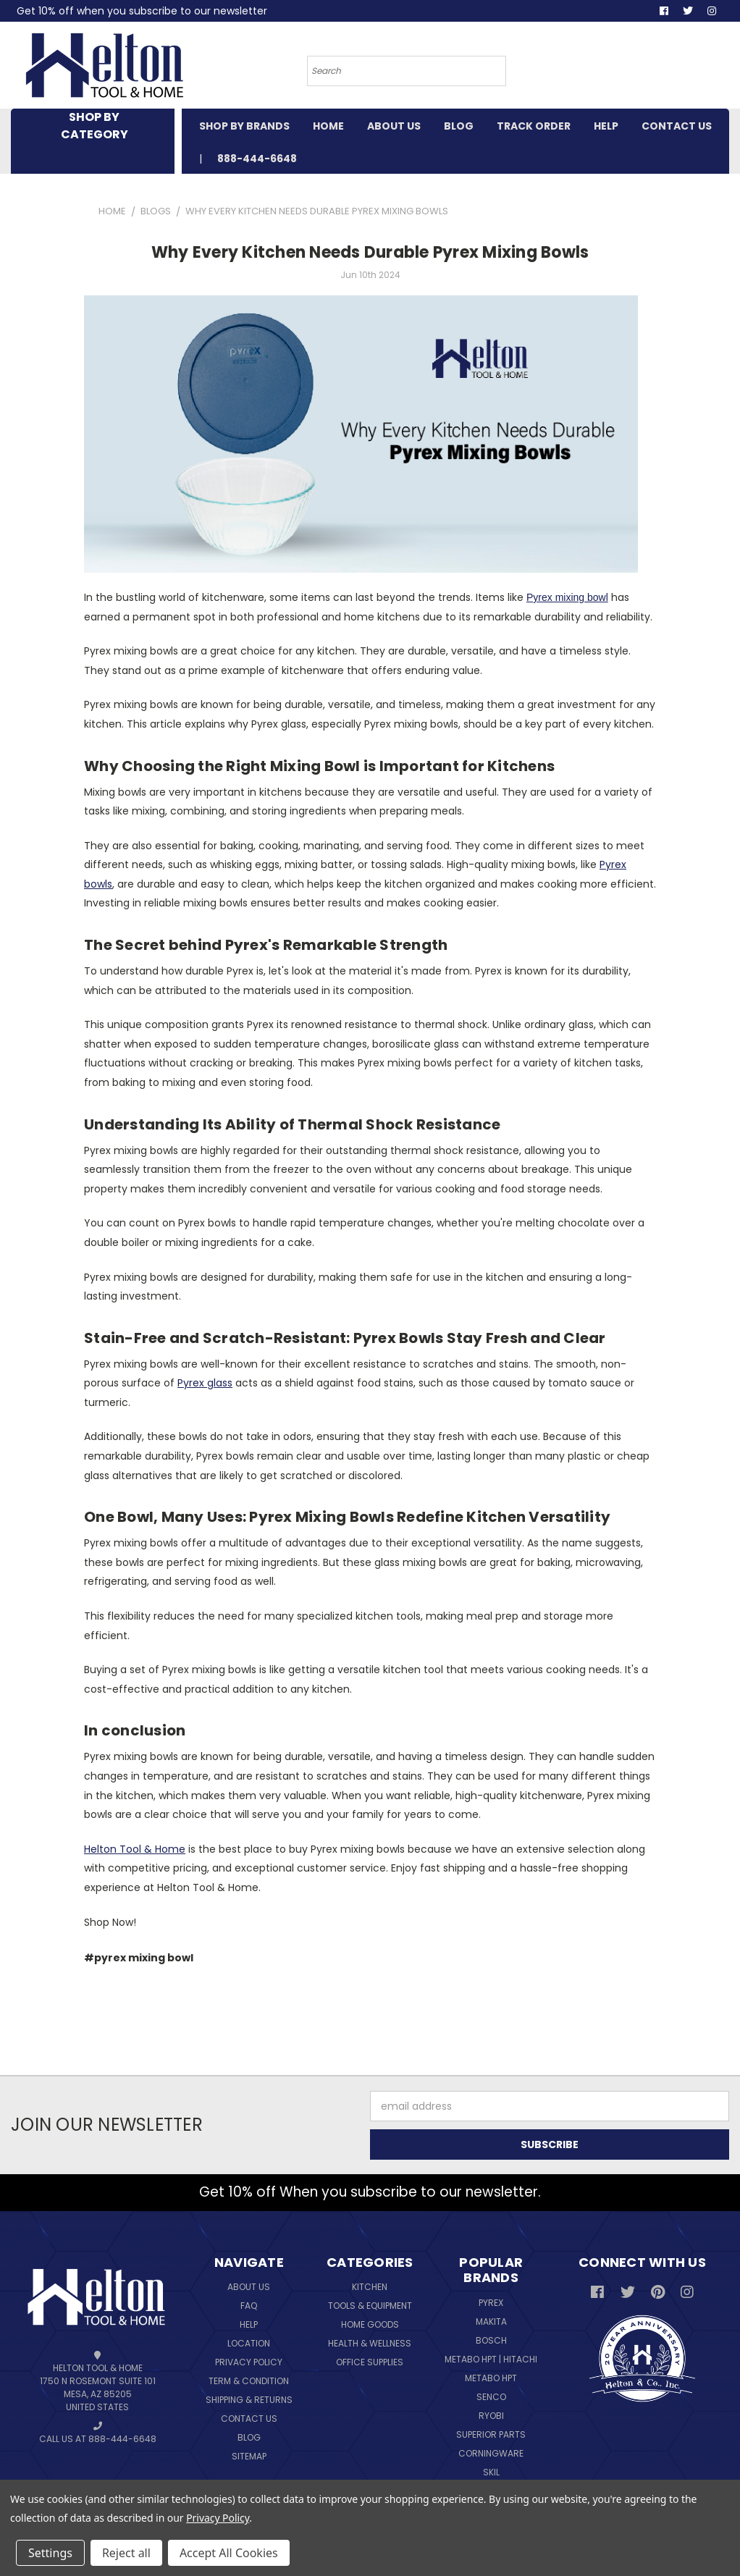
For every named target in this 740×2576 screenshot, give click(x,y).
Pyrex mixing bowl (567, 597)
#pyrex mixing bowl (138, 1957)
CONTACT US (677, 126)
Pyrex (491, 2303)
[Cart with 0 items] (673, 69)
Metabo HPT (491, 2378)
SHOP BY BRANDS (244, 126)
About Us (248, 2287)
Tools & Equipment (370, 2305)
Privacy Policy (248, 2362)
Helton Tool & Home (134, 1849)
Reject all (126, 2553)
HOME (328, 126)
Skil (491, 2472)
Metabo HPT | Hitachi (491, 2359)
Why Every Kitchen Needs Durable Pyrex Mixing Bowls (370, 252)
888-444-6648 (257, 158)
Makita (491, 2321)
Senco (491, 2397)
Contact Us (249, 2418)
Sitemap (249, 2456)
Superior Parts (491, 2434)
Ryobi (491, 2415)
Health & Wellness (369, 2343)
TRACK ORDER (534, 126)
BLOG (459, 126)
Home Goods (370, 2324)
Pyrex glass (204, 1383)
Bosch (491, 2340)
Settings (50, 2553)
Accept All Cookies (229, 2553)
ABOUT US (394, 126)
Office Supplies (369, 2362)
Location (248, 2343)
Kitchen (369, 2287)
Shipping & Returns (249, 2400)
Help (249, 2324)
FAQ (248, 2305)
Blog (249, 2437)
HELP (606, 126)
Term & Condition (249, 2381)
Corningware (491, 2453)
